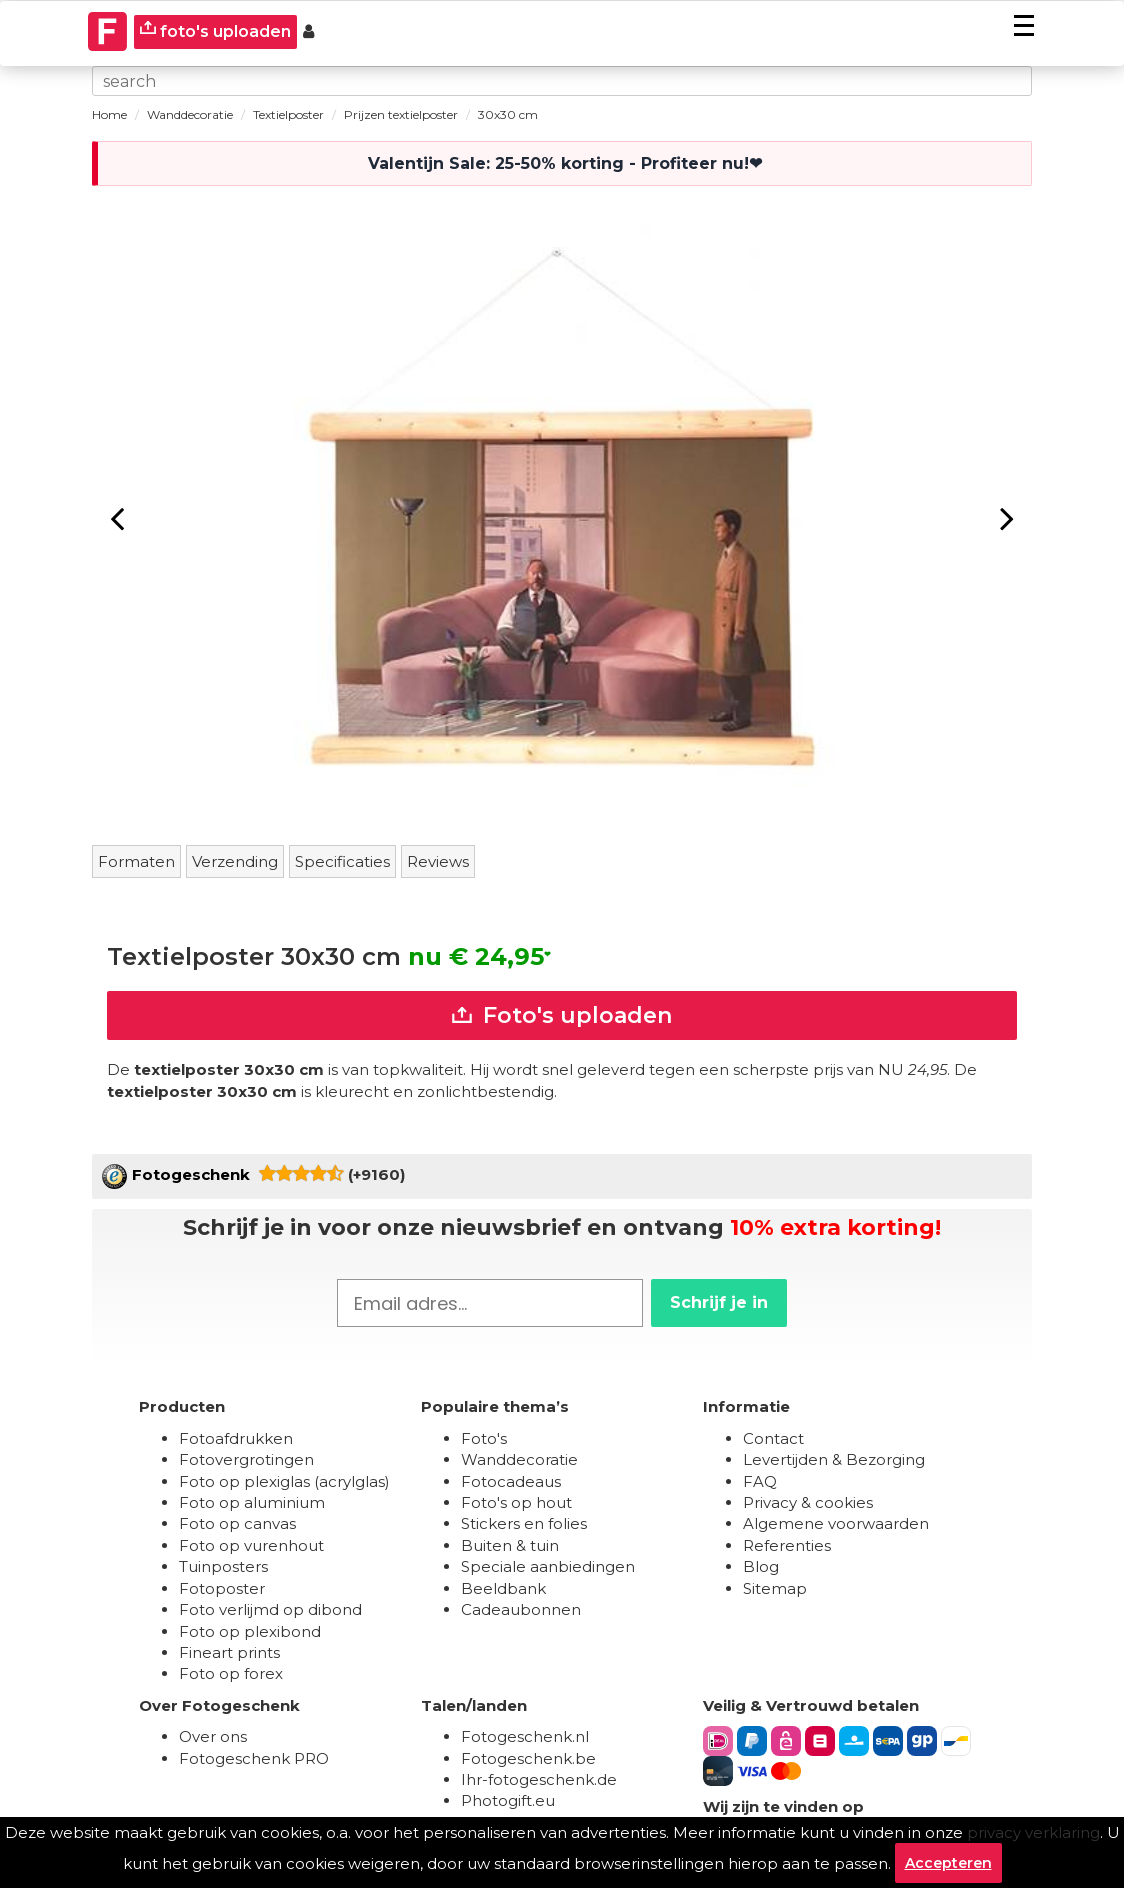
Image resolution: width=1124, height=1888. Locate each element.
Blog (761, 1566)
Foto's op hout (516, 1502)
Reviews (438, 861)
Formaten (136, 861)
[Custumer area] (308, 32)
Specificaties (342, 861)
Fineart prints (229, 1652)
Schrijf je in (719, 1302)
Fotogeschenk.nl (525, 1736)
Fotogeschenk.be (528, 1758)
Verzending (235, 861)
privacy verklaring (1033, 1832)
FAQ (760, 1481)
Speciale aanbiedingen (548, 1566)
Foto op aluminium (252, 1502)
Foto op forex (231, 1673)
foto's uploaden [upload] (215, 30)
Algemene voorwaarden (836, 1523)
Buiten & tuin (510, 1545)
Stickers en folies (524, 1523)
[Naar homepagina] (108, 32)
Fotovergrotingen (246, 1459)
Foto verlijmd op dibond (270, 1609)
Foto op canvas (237, 1523)
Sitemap (775, 1588)
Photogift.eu (508, 1800)
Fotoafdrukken (236, 1438)
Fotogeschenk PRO (254, 1758)
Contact (773, 1438)
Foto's (484, 1438)
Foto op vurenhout (251, 1545)
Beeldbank (503, 1588)
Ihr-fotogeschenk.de (539, 1779)
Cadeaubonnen (521, 1609)
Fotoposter (222, 1588)
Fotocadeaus (511, 1481)
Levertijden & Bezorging (834, 1459)
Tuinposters (223, 1566)
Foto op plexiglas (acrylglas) (284, 1481)
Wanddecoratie (519, 1459)
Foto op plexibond (250, 1631)
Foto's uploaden (562, 1015)
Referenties (787, 1545)
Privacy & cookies (808, 1502)
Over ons (213, 1736)
